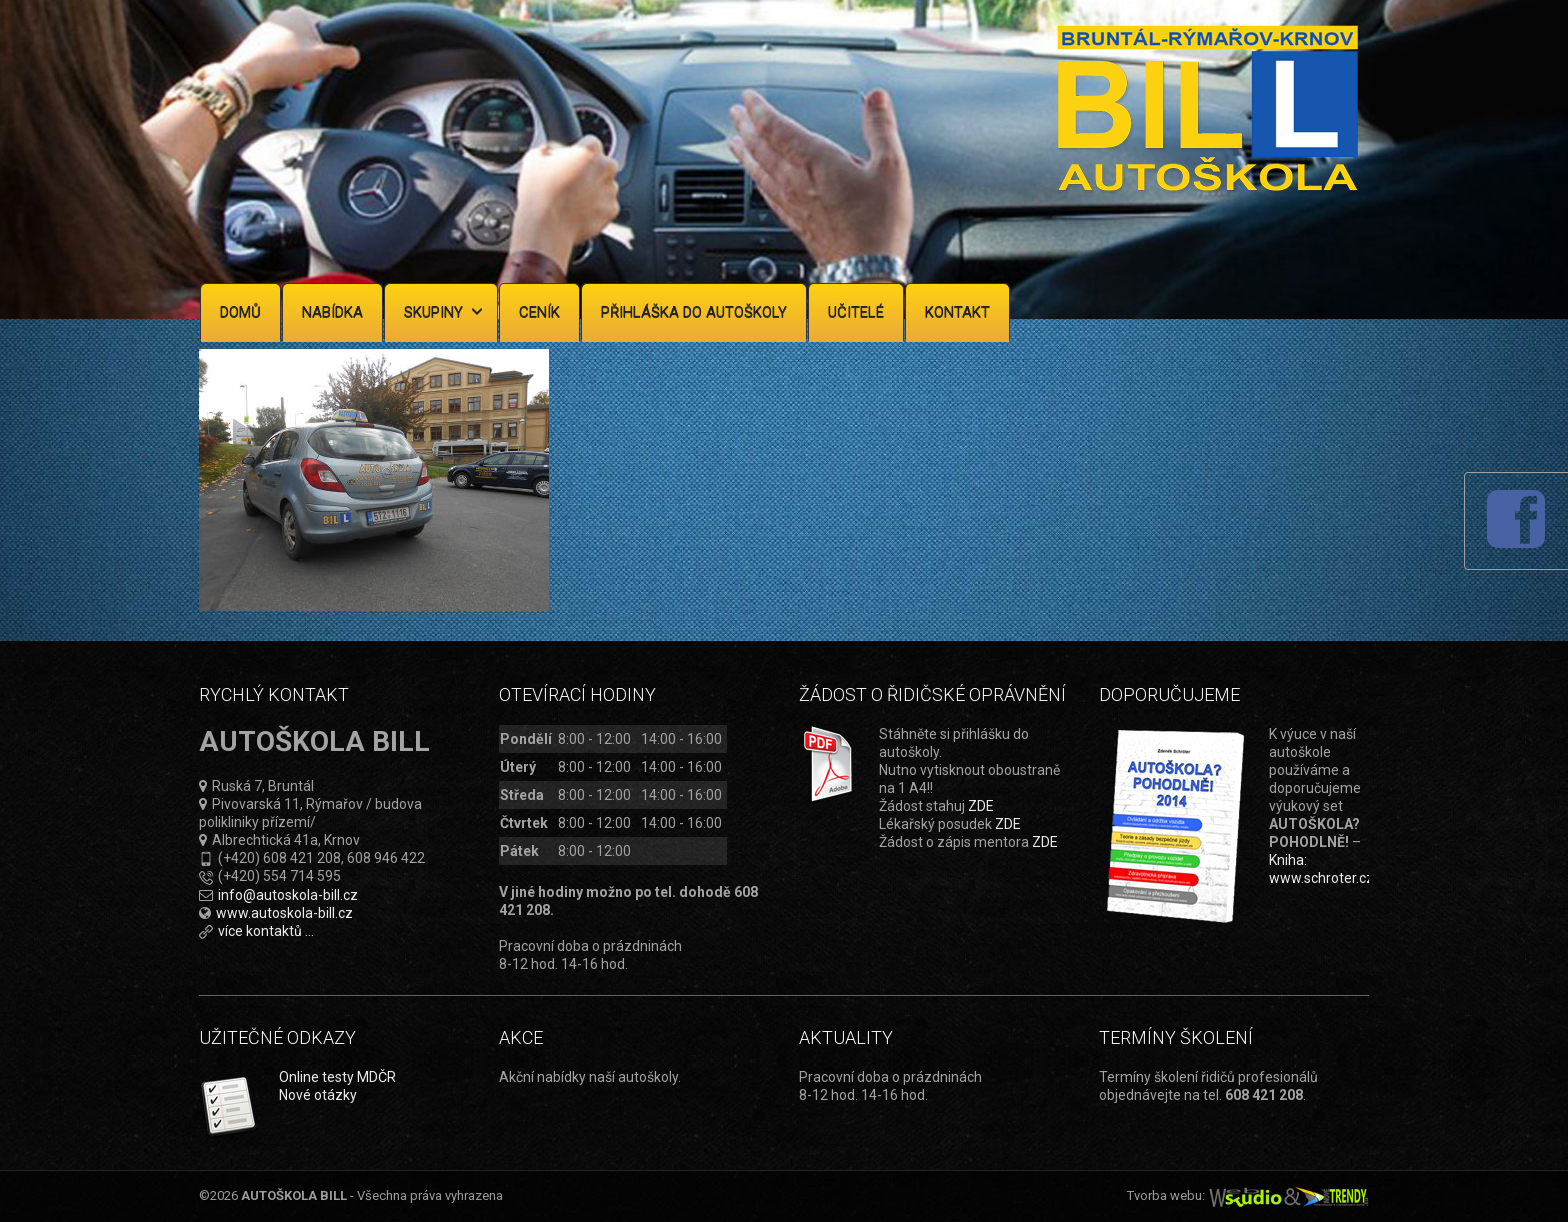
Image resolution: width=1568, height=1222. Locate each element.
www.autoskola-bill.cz (284, 913)
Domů (240, 312)
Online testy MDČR (337, 1077)
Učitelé (856, 312)
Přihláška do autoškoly (694, 312)
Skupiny (443, 311)
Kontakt (957, 312)
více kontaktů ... (266, 931)
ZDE (981, 806)
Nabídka (332, 312)
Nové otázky (318, 1095)
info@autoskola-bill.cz (288, 895)
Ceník (539, 312)
